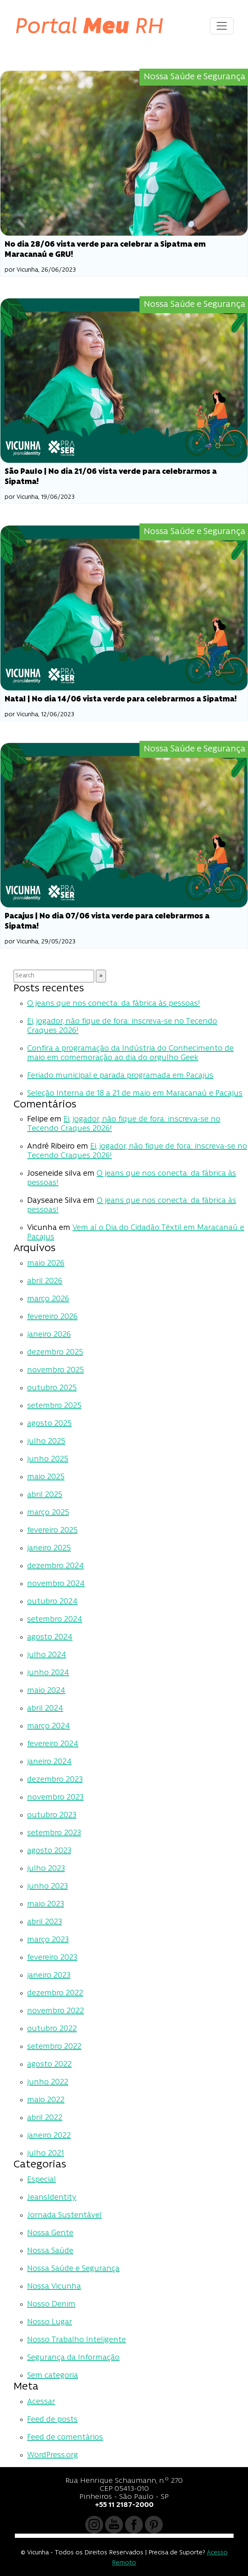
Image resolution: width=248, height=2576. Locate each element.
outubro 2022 (52, 2029)
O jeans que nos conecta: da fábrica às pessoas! (113, 1004)
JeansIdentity (51, 2198)
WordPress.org (52, 2455)
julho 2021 (45, 2154)
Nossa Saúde (50, 2251)
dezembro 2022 (55, 1993)
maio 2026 (45, 1264)
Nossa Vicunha (54, 2287)
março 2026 (48, 1299)
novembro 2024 (56, 1584)
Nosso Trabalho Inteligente (76, 2340)
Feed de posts (52, 2420)
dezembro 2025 (55, 1353)
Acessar (41, 2402)
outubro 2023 (51, 1815)
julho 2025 (46, 1442)
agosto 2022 (49, 2065)
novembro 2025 (55, 1370)
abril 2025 (44, 1495)
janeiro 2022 (49, 2136)
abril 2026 (44, 1281)
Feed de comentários (65, 2438)
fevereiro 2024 (52, 1744)
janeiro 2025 (49, 1548)
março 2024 (48, 1726)
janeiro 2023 (48, 1976)
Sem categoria (52, 2376)
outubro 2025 (52, 1388)
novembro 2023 (55, 1798)
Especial (41, 2180)
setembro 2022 (54, 2047)
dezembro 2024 (55, 1566)
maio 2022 (45, 2100)
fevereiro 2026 (52, 1317)
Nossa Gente (50, 2233)
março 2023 (48, 1940)
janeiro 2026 (49, 1335)
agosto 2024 (49, 1637)
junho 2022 (47, 2082)
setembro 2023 (54, 1833)
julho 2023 (46, 1869)
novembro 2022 (55, 2011)
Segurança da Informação (73, 2358)
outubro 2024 (52, 1602)
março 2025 (48, 1513)
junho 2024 (48, 1673)
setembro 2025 (54, 1406)
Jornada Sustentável (64, 2216)
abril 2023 (44, 1922)
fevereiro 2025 (52, 1531)
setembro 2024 (54, 1620)
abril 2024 (45, 1709)
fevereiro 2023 (52, 1958)
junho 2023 (47, 1887)
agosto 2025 (49, 1424)
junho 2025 (47, 1459)
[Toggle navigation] (222, 25)
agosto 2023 (49, 1851)
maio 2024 (46, 1691)
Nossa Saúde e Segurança (73, 2269)
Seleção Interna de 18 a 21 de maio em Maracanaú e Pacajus (134, 1094)
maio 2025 (45, 1477)
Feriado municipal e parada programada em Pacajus (120, 1076)
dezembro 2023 (55, 1780)
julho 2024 (46, 1655)
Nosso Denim (51, 2305)
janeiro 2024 (49, 1762)
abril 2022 (44, 2118)
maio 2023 (45, 1904)
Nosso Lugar (49, 2322)
